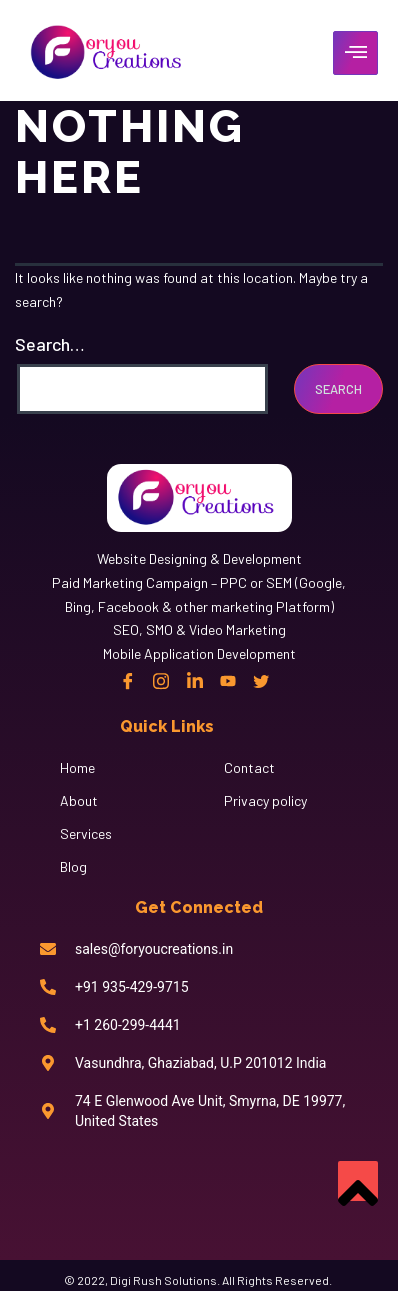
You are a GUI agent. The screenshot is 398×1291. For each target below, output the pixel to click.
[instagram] (161, 681)
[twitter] (261, 681)
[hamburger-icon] (355, 53)
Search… (50, 344)
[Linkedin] (195, 681)
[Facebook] (128, 681)
